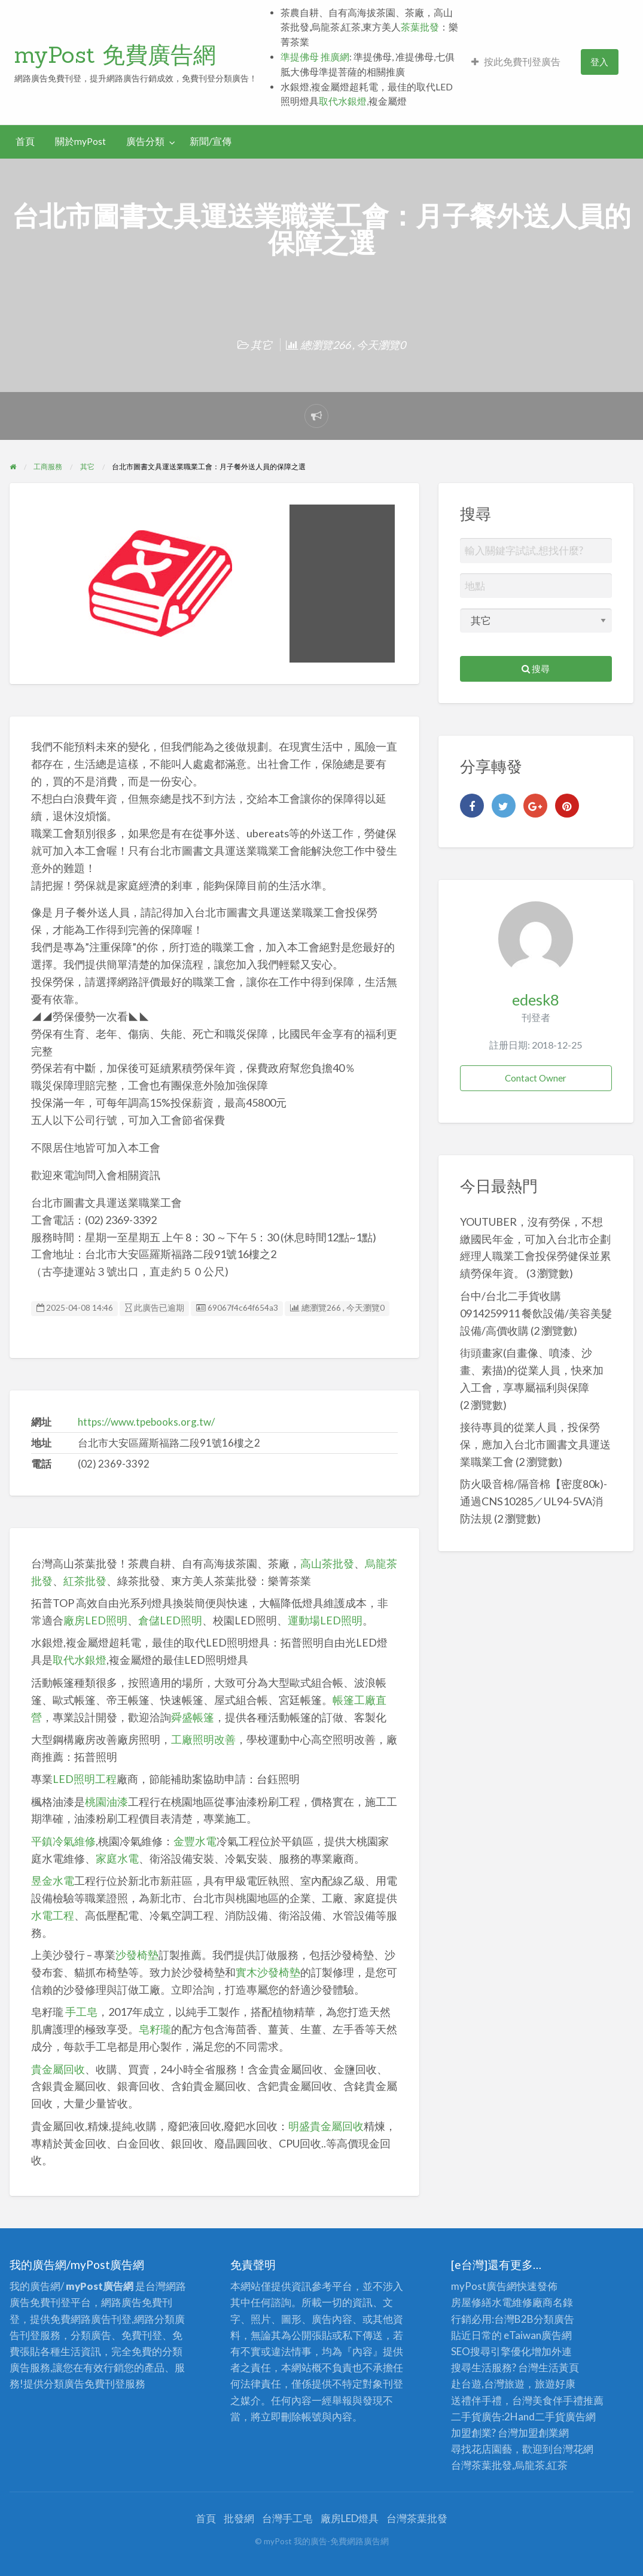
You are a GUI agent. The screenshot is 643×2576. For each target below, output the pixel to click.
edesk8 (535, 999)
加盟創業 (538, 2432)
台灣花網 (573, 2449)
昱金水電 (52, 1880)
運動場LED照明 (325, 1620)
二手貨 (550, 2416)
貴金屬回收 (58, 2069)
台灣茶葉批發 (481, 2465)
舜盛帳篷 (192, 1717)
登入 (599, 61)
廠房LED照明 (95, 1620)
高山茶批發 (327, 1563)
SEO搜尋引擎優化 (491, 2351)
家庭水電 (117, 1858)
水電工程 (52, 1915)
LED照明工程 (85, 1778)
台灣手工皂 (287, 2518)
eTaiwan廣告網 (538, 2335)
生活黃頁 (558, 2367)
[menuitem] (516, 62)
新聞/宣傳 (210, 141)
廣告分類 (145, 141)
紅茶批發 (84, 1580)
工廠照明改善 (203, 1739)
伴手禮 (568, 2400)
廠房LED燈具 (350, 2518)
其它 (261, 344)
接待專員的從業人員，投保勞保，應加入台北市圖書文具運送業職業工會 (535, 1444)
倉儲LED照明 (170, 1620)
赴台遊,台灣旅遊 (488, 2383)
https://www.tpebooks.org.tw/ (146, 1421)
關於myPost (80, 141)
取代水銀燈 (343, 101)
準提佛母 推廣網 (315, 56)
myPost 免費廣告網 (115, 54)
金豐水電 (195, 1841)
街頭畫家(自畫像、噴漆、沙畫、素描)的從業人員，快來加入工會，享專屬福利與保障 (532, 1370)
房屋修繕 (471, 2302)
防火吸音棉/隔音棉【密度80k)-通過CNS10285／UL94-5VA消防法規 (533, 1501)
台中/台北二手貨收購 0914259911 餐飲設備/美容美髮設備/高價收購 (536, 1313)
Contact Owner (535, 1078)
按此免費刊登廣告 (515, 61)
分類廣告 (554, 2319)
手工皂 (81, 2011)
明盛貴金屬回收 (326, 2126)
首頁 (25, 141)
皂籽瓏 (155, 2029)
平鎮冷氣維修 (63, 1841)
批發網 (239, 2518)
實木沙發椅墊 (268, 1972)
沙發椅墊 (137, 1954)
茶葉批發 (420, 27)
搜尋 (536, 668)
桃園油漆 (106, 1801)
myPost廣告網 (484, 2286)
